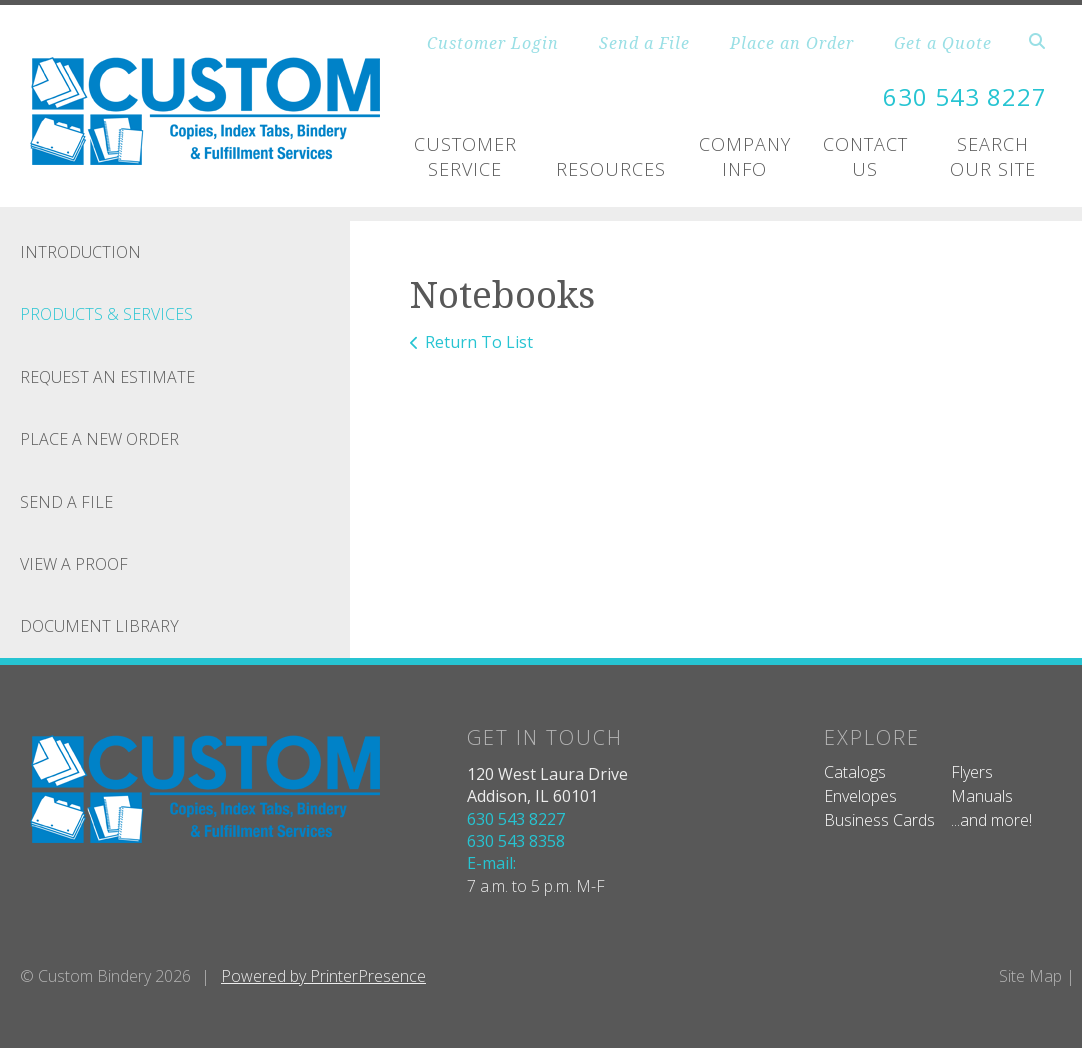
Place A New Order (99, 439)
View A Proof (74, 564)
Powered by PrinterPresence (323, 976)
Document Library (99, 626)
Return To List (479, 342)
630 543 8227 (965, 96)
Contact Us (865, 156)
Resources (611, 169)
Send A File (66, 502)
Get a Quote (943, 43)
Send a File (644, 43)
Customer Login (493, 43)
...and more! (991, 820)
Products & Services (106, 314)
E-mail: (491, 863)
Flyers (972, 772)
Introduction (80, 252)
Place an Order (792, 43)
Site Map (1030, 976)
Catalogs (855, 772)
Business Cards (879, 820)
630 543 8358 (516, 841)
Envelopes (860, 796)
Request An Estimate (107, 377)
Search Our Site (993, 156)
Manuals (982, 796)
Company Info (745, 156)
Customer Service (465, 156)
